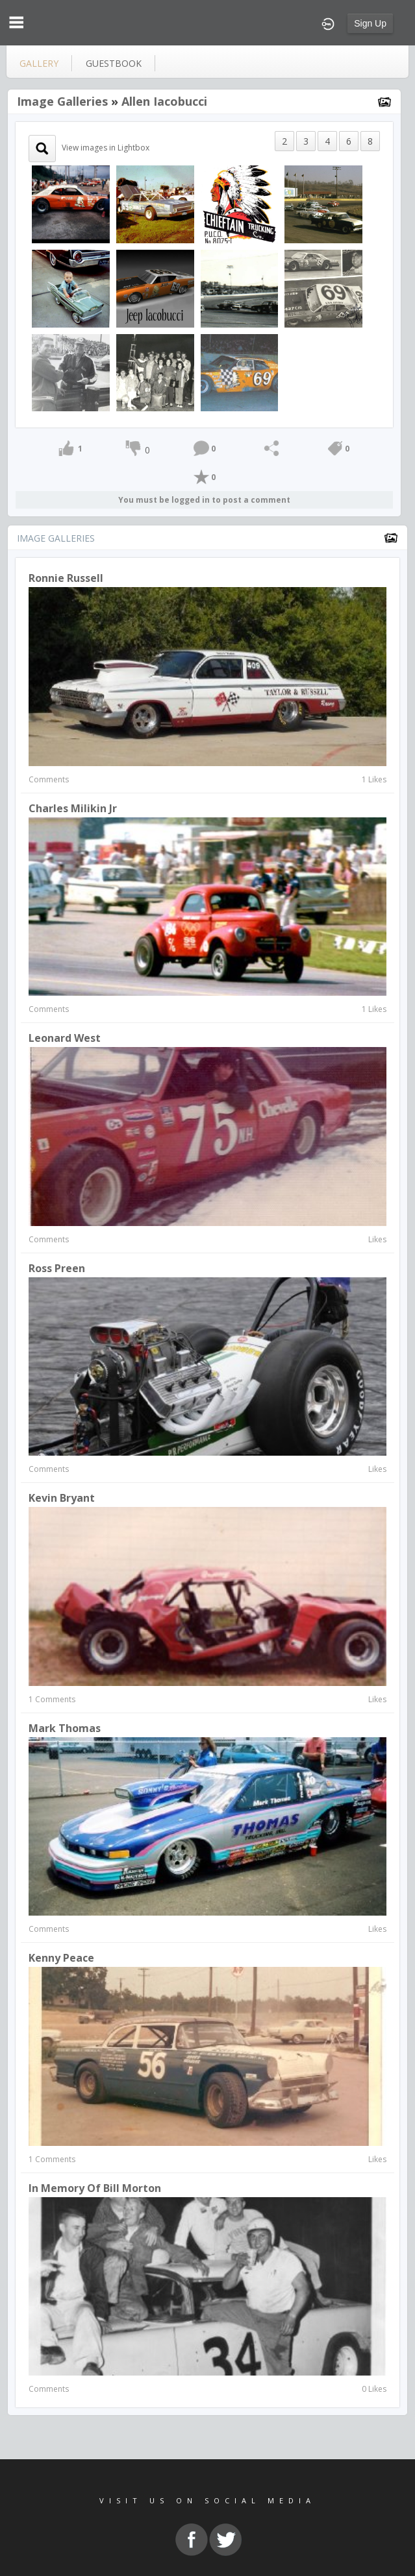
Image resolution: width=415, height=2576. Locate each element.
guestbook (114, 63)
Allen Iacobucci (164, 101)
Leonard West (65, 1038)
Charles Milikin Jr (73, 808)
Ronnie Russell (66, 578)
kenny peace (61, 1958)
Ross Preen (57, 1268)
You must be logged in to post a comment (204, 499)
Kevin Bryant (62, 1498)
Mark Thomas (65, 1728)
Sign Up (370, 23)
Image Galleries (62, 101)
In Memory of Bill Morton (95, 2188)
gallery (38, 63)
